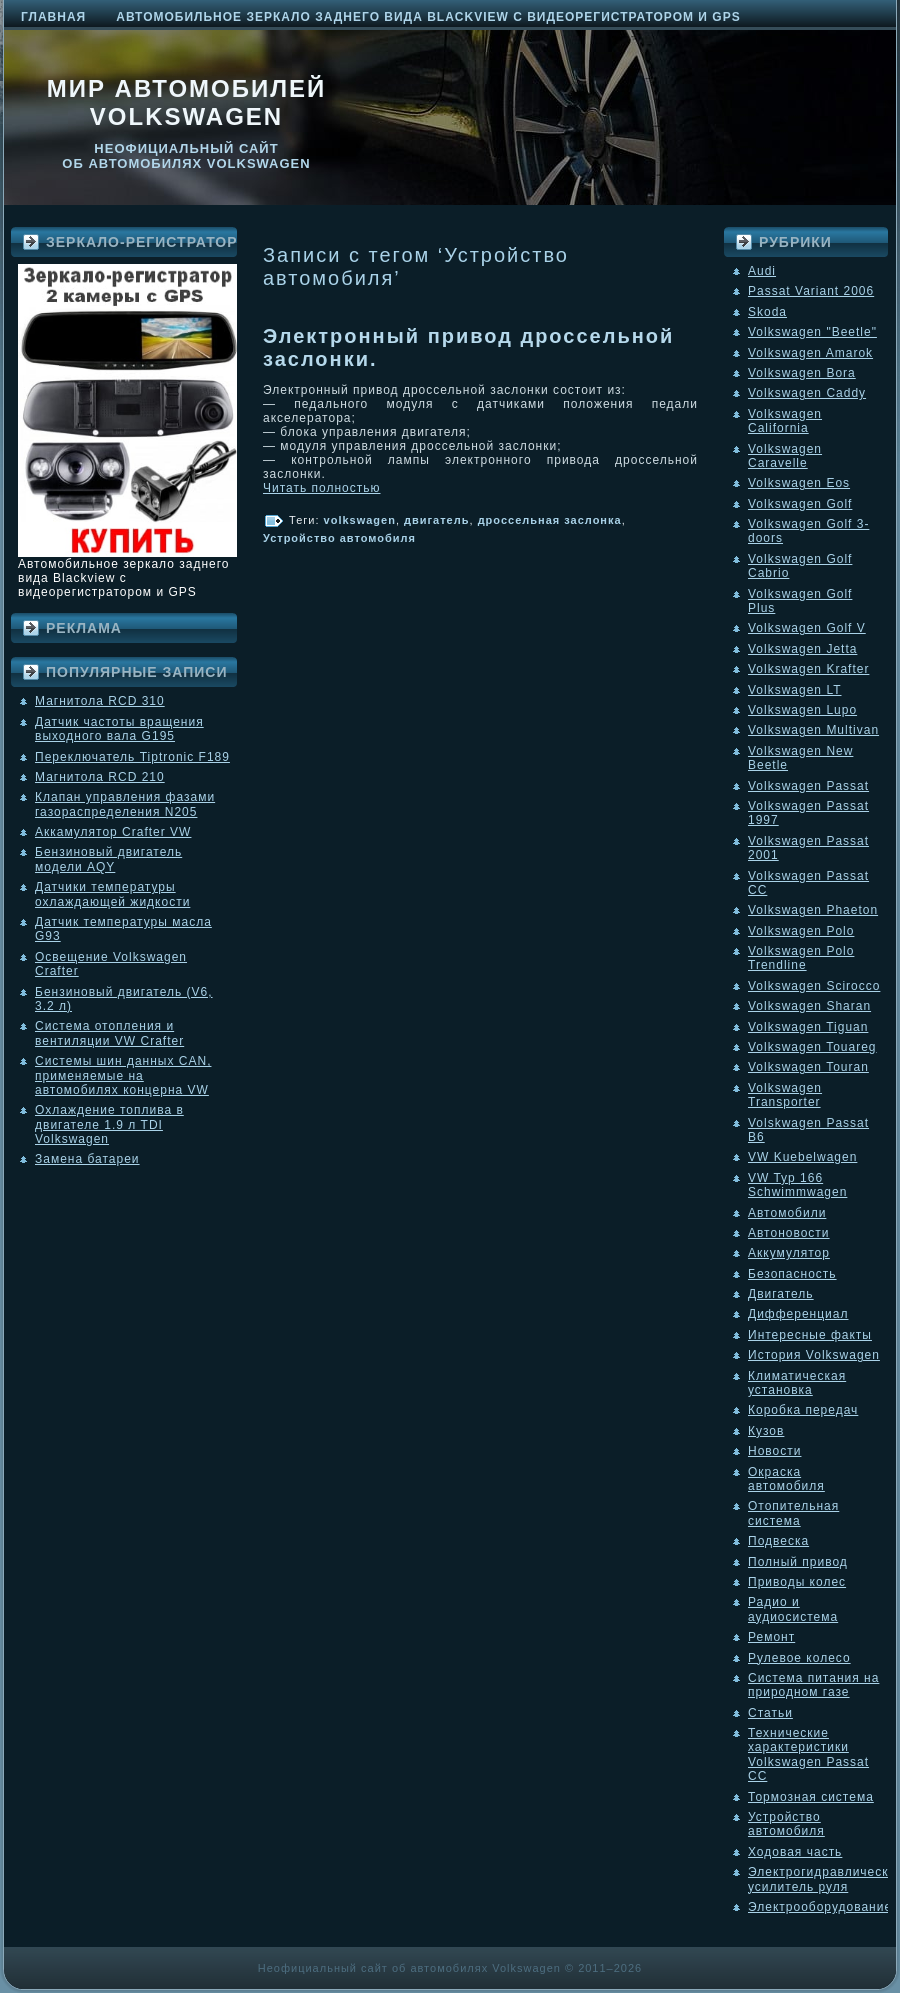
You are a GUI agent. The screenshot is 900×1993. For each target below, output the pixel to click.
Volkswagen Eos (799, 483)
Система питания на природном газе (813, 1685)
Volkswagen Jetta (802, 649)
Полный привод (798, 1562)
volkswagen (360, 520)
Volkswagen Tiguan (808, 1027)
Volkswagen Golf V (807, 628)
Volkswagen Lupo (802, 710)
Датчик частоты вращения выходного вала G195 (119, 729)
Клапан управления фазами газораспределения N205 (125, 804)
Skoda (767, 312)
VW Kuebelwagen (802, 1157)
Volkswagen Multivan (813, 730)
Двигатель (781, 1294)
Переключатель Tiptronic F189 (132, 757)
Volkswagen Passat (808, 786)
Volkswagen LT (795, 690)
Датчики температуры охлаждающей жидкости (112, 894)
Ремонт (771, 1637)
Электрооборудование (820, 1907)
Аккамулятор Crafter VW (113, 832)
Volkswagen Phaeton (813, 910)
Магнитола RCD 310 (100, 701)
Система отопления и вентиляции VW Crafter (109, 1033)
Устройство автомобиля (339, 538)
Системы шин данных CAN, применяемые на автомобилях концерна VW (123, 1075)
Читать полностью (322, 488)
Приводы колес (797, 1582)
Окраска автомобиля (786, 1479)
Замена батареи (87, 1159)
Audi (762, 271)
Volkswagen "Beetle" (812, 332)
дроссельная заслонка (550, 520)
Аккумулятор (789, 1253)
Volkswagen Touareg (812, 1047)
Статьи (770, 1713)
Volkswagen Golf (800, 504)
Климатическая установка (797, 1383)
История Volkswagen (814, 1355)
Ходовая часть (795, 1852)
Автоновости (789, 1233)
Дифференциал (798, 1314)
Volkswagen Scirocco (814, 986)
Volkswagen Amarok (810, 353)
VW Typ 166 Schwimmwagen (797, 1185)
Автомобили (787, 1213)
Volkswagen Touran (808, 1067)
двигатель (436, 520)
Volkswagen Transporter (785, 1095)
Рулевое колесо (799, 1658)
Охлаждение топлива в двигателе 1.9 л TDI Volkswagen (109, 1124)
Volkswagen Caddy (807, 393)
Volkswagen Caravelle (785, 456)
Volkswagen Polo (801, 931)
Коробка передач (803, 1410)
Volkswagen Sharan (809, 1006)
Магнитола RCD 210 (100, 777)
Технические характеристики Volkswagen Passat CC (808, 1754)
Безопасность (792, 1274)
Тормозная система (811, 1797)
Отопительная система (793, 1513)
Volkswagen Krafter (808, 669)
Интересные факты (810, 1335)
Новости (774, 1451)
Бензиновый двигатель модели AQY (108, 859)
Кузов (766, 1431)
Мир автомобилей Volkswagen (187, 102)
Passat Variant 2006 (811, 291)
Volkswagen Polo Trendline (801, 958)
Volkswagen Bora (802, 373)
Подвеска (778, 1541)
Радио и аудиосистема (793, 1609)
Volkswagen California (785, 421)
